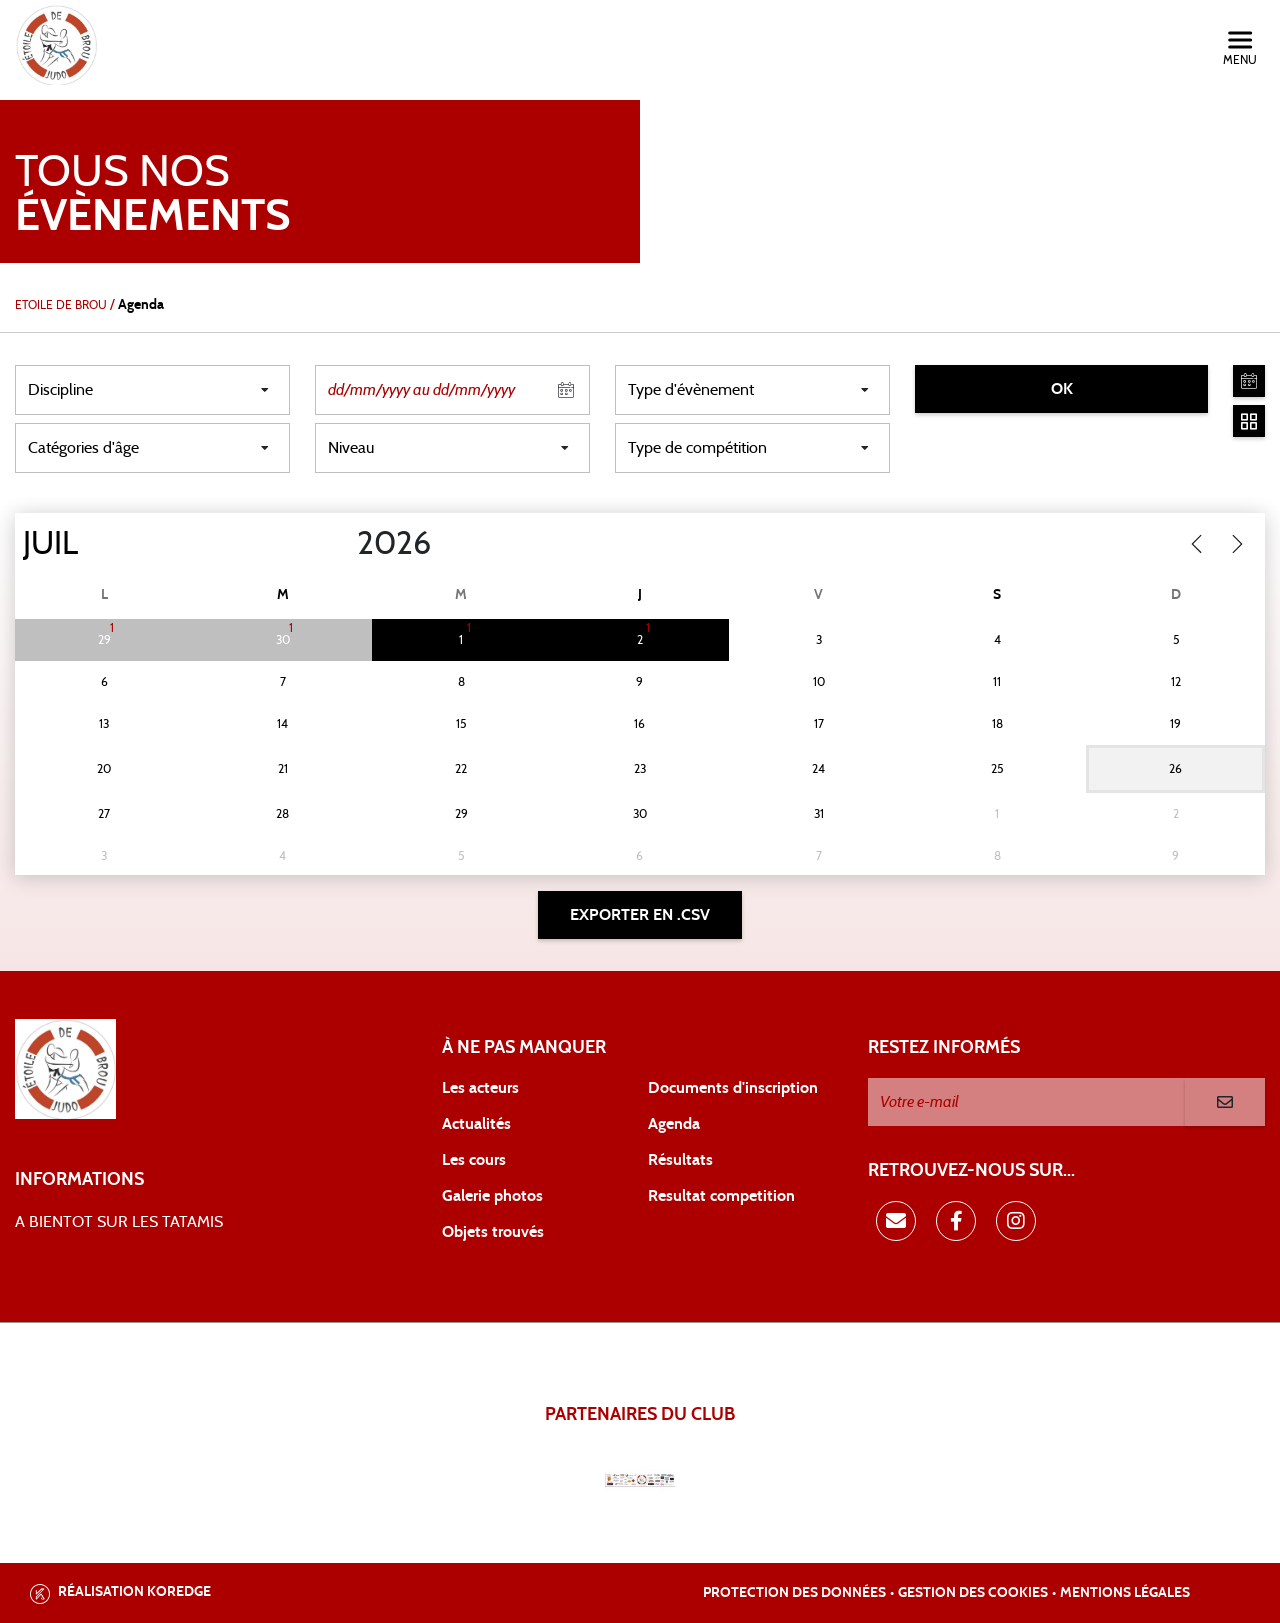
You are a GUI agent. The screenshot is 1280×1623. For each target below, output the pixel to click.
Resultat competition (721, 1196)
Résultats (680, 1160)
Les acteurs (480, 1088)
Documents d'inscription (733, 1088)
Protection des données (794, 1593)
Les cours (474, 1160)
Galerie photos (492, 1196)
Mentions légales (1125, 1593)
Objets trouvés (493, 1232)
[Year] (341, 544)
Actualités (476, 1124)
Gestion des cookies (973, 1593)
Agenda (674, 1124)
